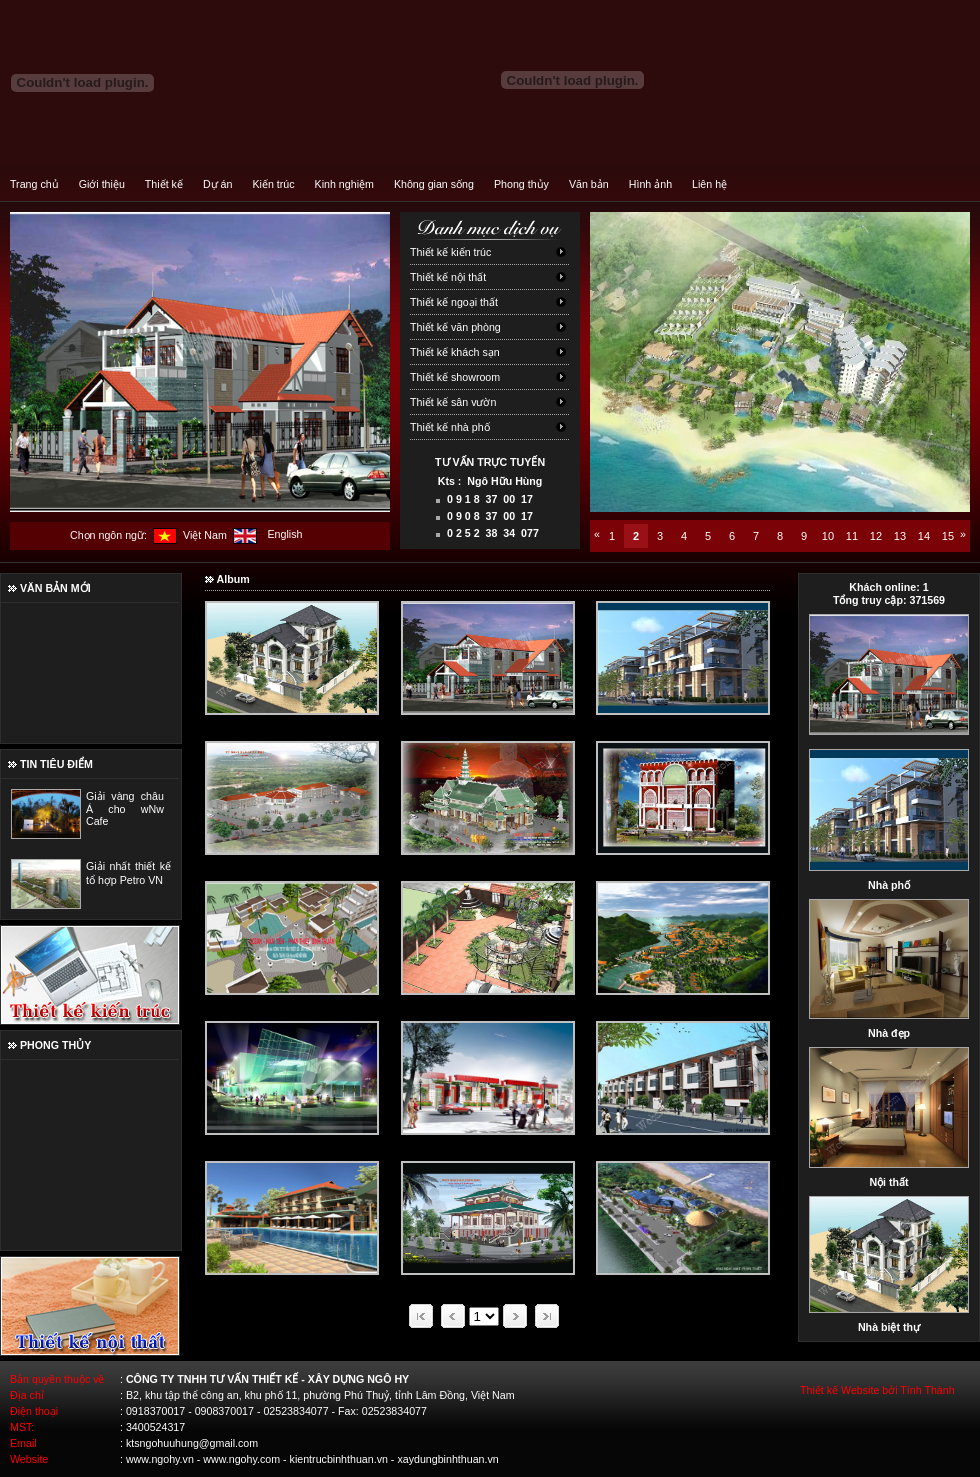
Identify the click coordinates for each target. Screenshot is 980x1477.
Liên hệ (709, 184)
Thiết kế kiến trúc (450, 252)
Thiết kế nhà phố (450, 427)
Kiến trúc (273, 184)
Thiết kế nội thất (448, 277)
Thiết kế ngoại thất (454, 302)
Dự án (218, 184)
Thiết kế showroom (455, 377)
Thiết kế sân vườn (453, 402)
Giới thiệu (102, 184)
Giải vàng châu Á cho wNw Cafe (125, 808)
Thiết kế (164, 184)
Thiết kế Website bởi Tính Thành (877, 1390)
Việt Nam (205, 535)
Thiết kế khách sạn (455, 352)
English (284, 534)
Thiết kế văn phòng (455, 327)
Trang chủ (34, 184)
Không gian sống (434, 184)
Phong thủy (521, 184)
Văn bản (589, 184)
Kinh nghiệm (344, 184)
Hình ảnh (650, 184)
